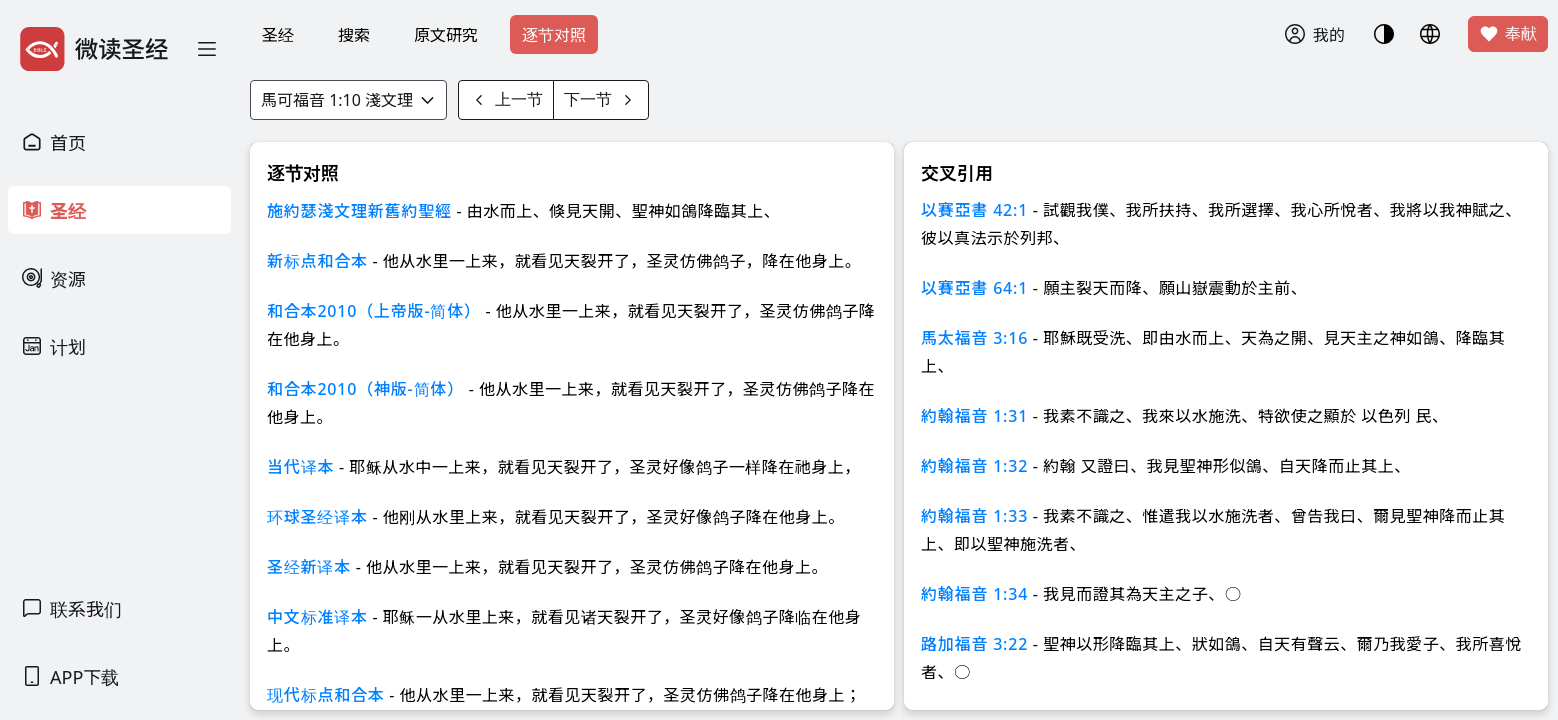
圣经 (278, 35)
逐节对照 (554, 35)
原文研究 (446, 35)
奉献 (1508, 34)
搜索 (354, 35)
